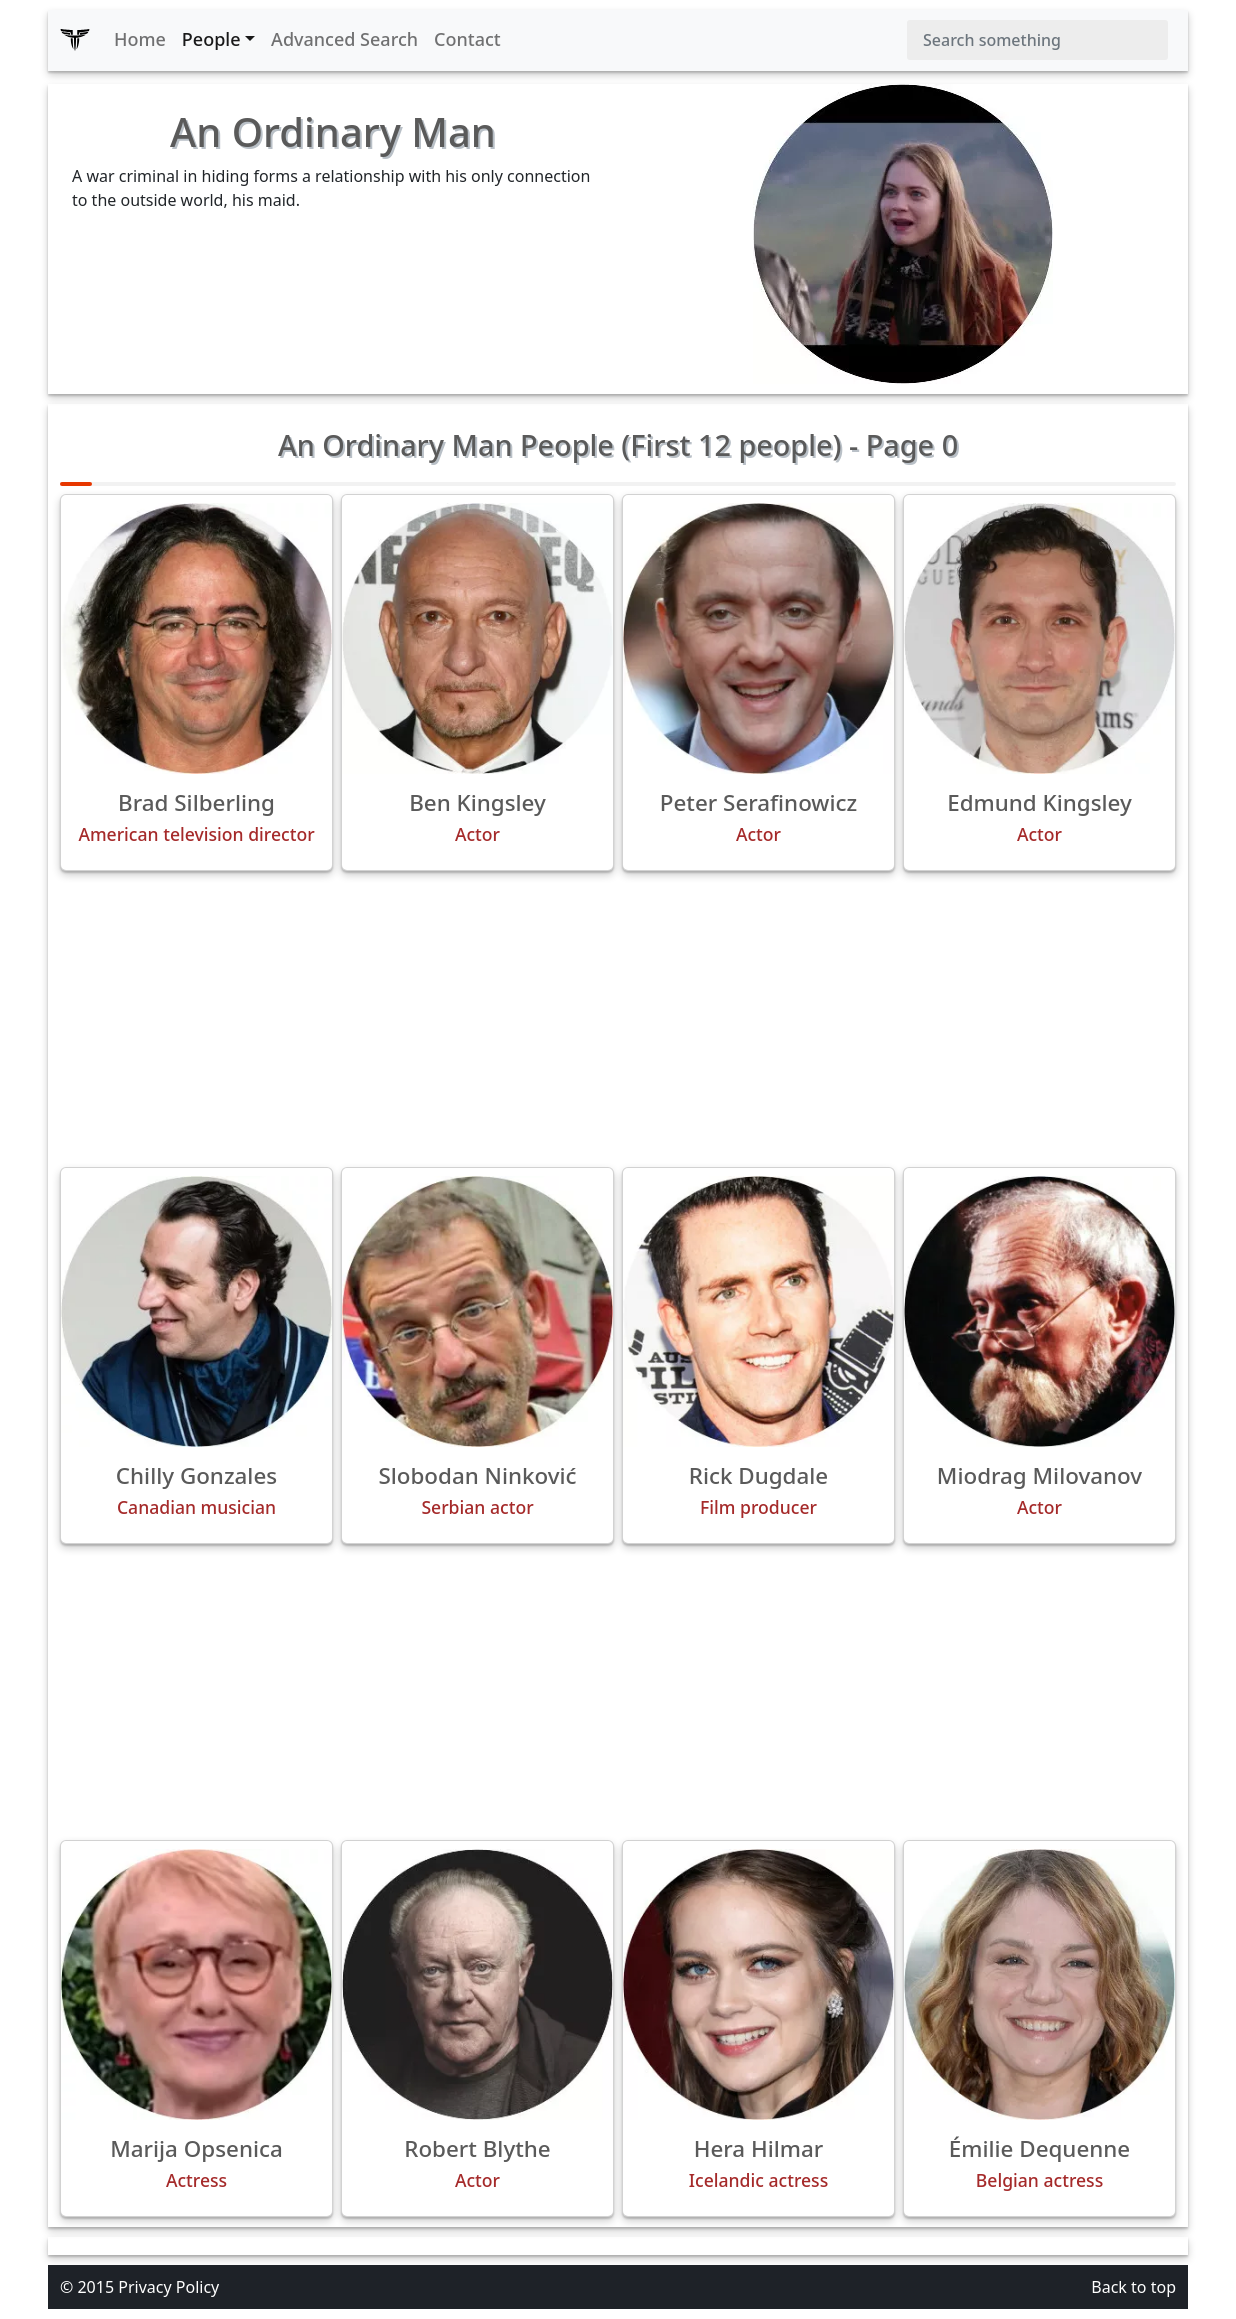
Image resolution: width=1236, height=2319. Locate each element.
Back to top (1133, 2287)
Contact (467, 39)
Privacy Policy (168, 2287)
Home (140, 39)
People (211, 39)
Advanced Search (344, 39)
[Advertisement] (618, 1019)
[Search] (1037, 40)
